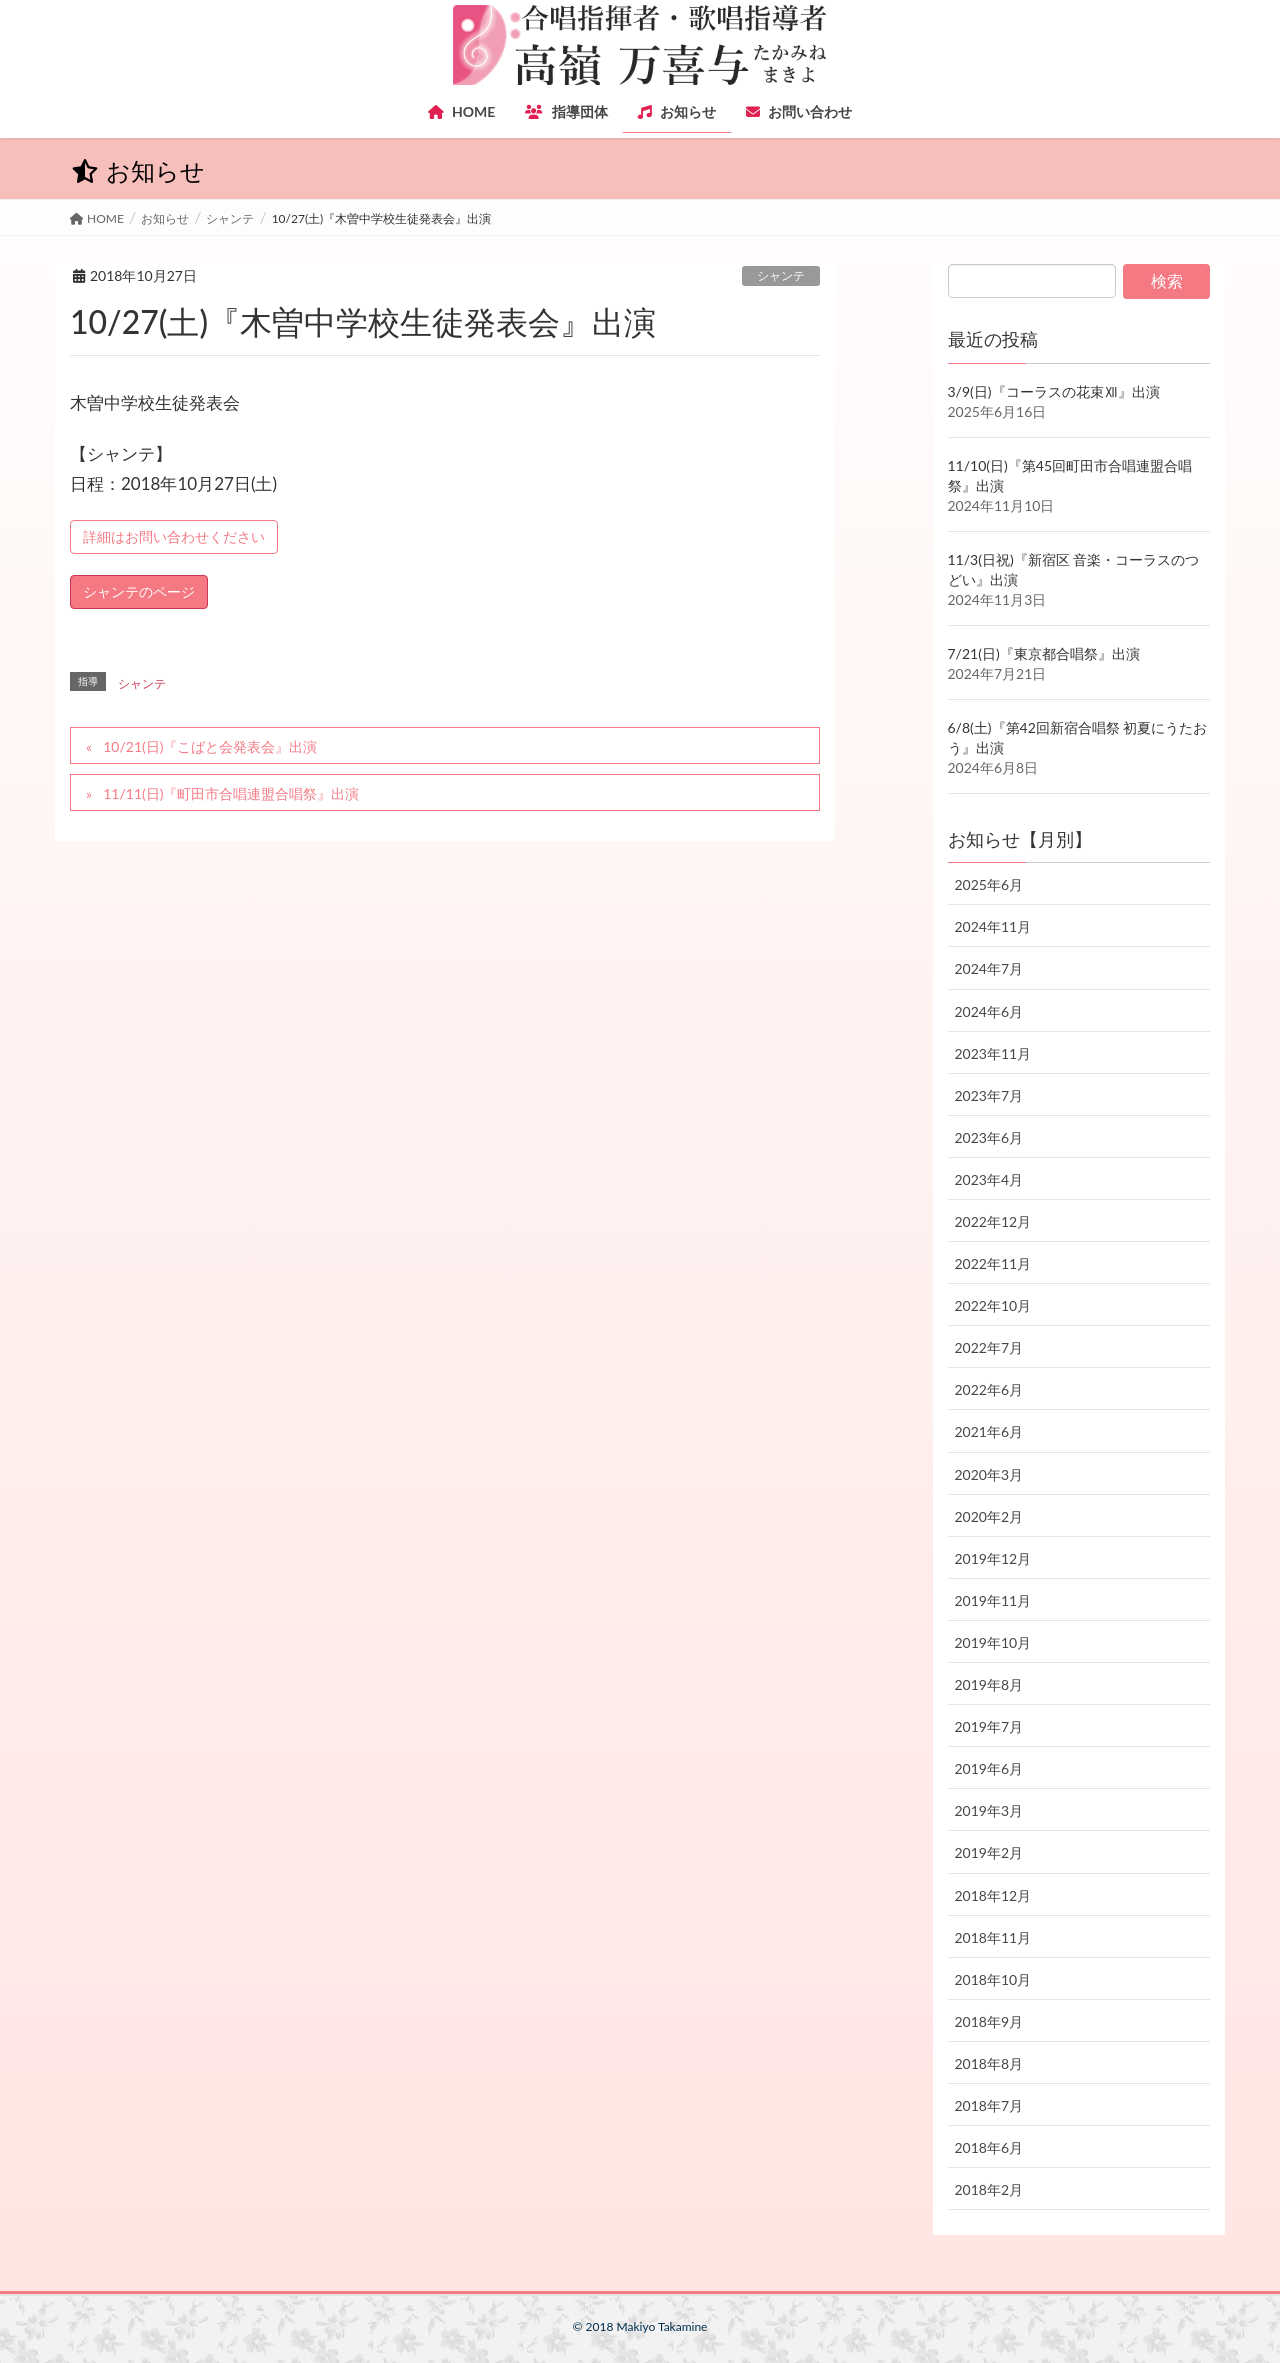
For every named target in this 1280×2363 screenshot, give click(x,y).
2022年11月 (993, 1263)
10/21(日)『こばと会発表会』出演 (210, 746)
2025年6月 (989, 884)
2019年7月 (989, 1726)
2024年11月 (993, 926)
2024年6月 (989, 1011)
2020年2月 (989, 1516)
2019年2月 (989, 1852)
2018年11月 (993, 1937)
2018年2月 (989, 2189)
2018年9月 (989, 2021)
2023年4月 (989, 1179)
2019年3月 (989, 1810)
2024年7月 (989, 968)
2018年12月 (993, 1895)
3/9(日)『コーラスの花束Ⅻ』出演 (1054, 391)
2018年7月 (989, 2105)
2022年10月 (993, 1305)
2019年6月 (989, 1768)
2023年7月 (989, 1095)
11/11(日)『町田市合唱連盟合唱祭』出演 (231, 793)
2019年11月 (993, 1600)
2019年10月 (993, 1642)
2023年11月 (993, 1053)
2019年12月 (993, 1558)
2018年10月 (993, 1979)
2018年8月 (989, 2063)
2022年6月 (989, 1389)
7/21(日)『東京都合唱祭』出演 (1044, 653)
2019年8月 (989, 1684)
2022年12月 (993, 1221)
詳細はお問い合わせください (174, 536)
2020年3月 (989, 1474)
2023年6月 (989, 1137)
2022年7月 (989, 1347)
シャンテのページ (139, 591)
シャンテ (781, 275)
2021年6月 (989, 1431)
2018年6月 (989, 2147)
